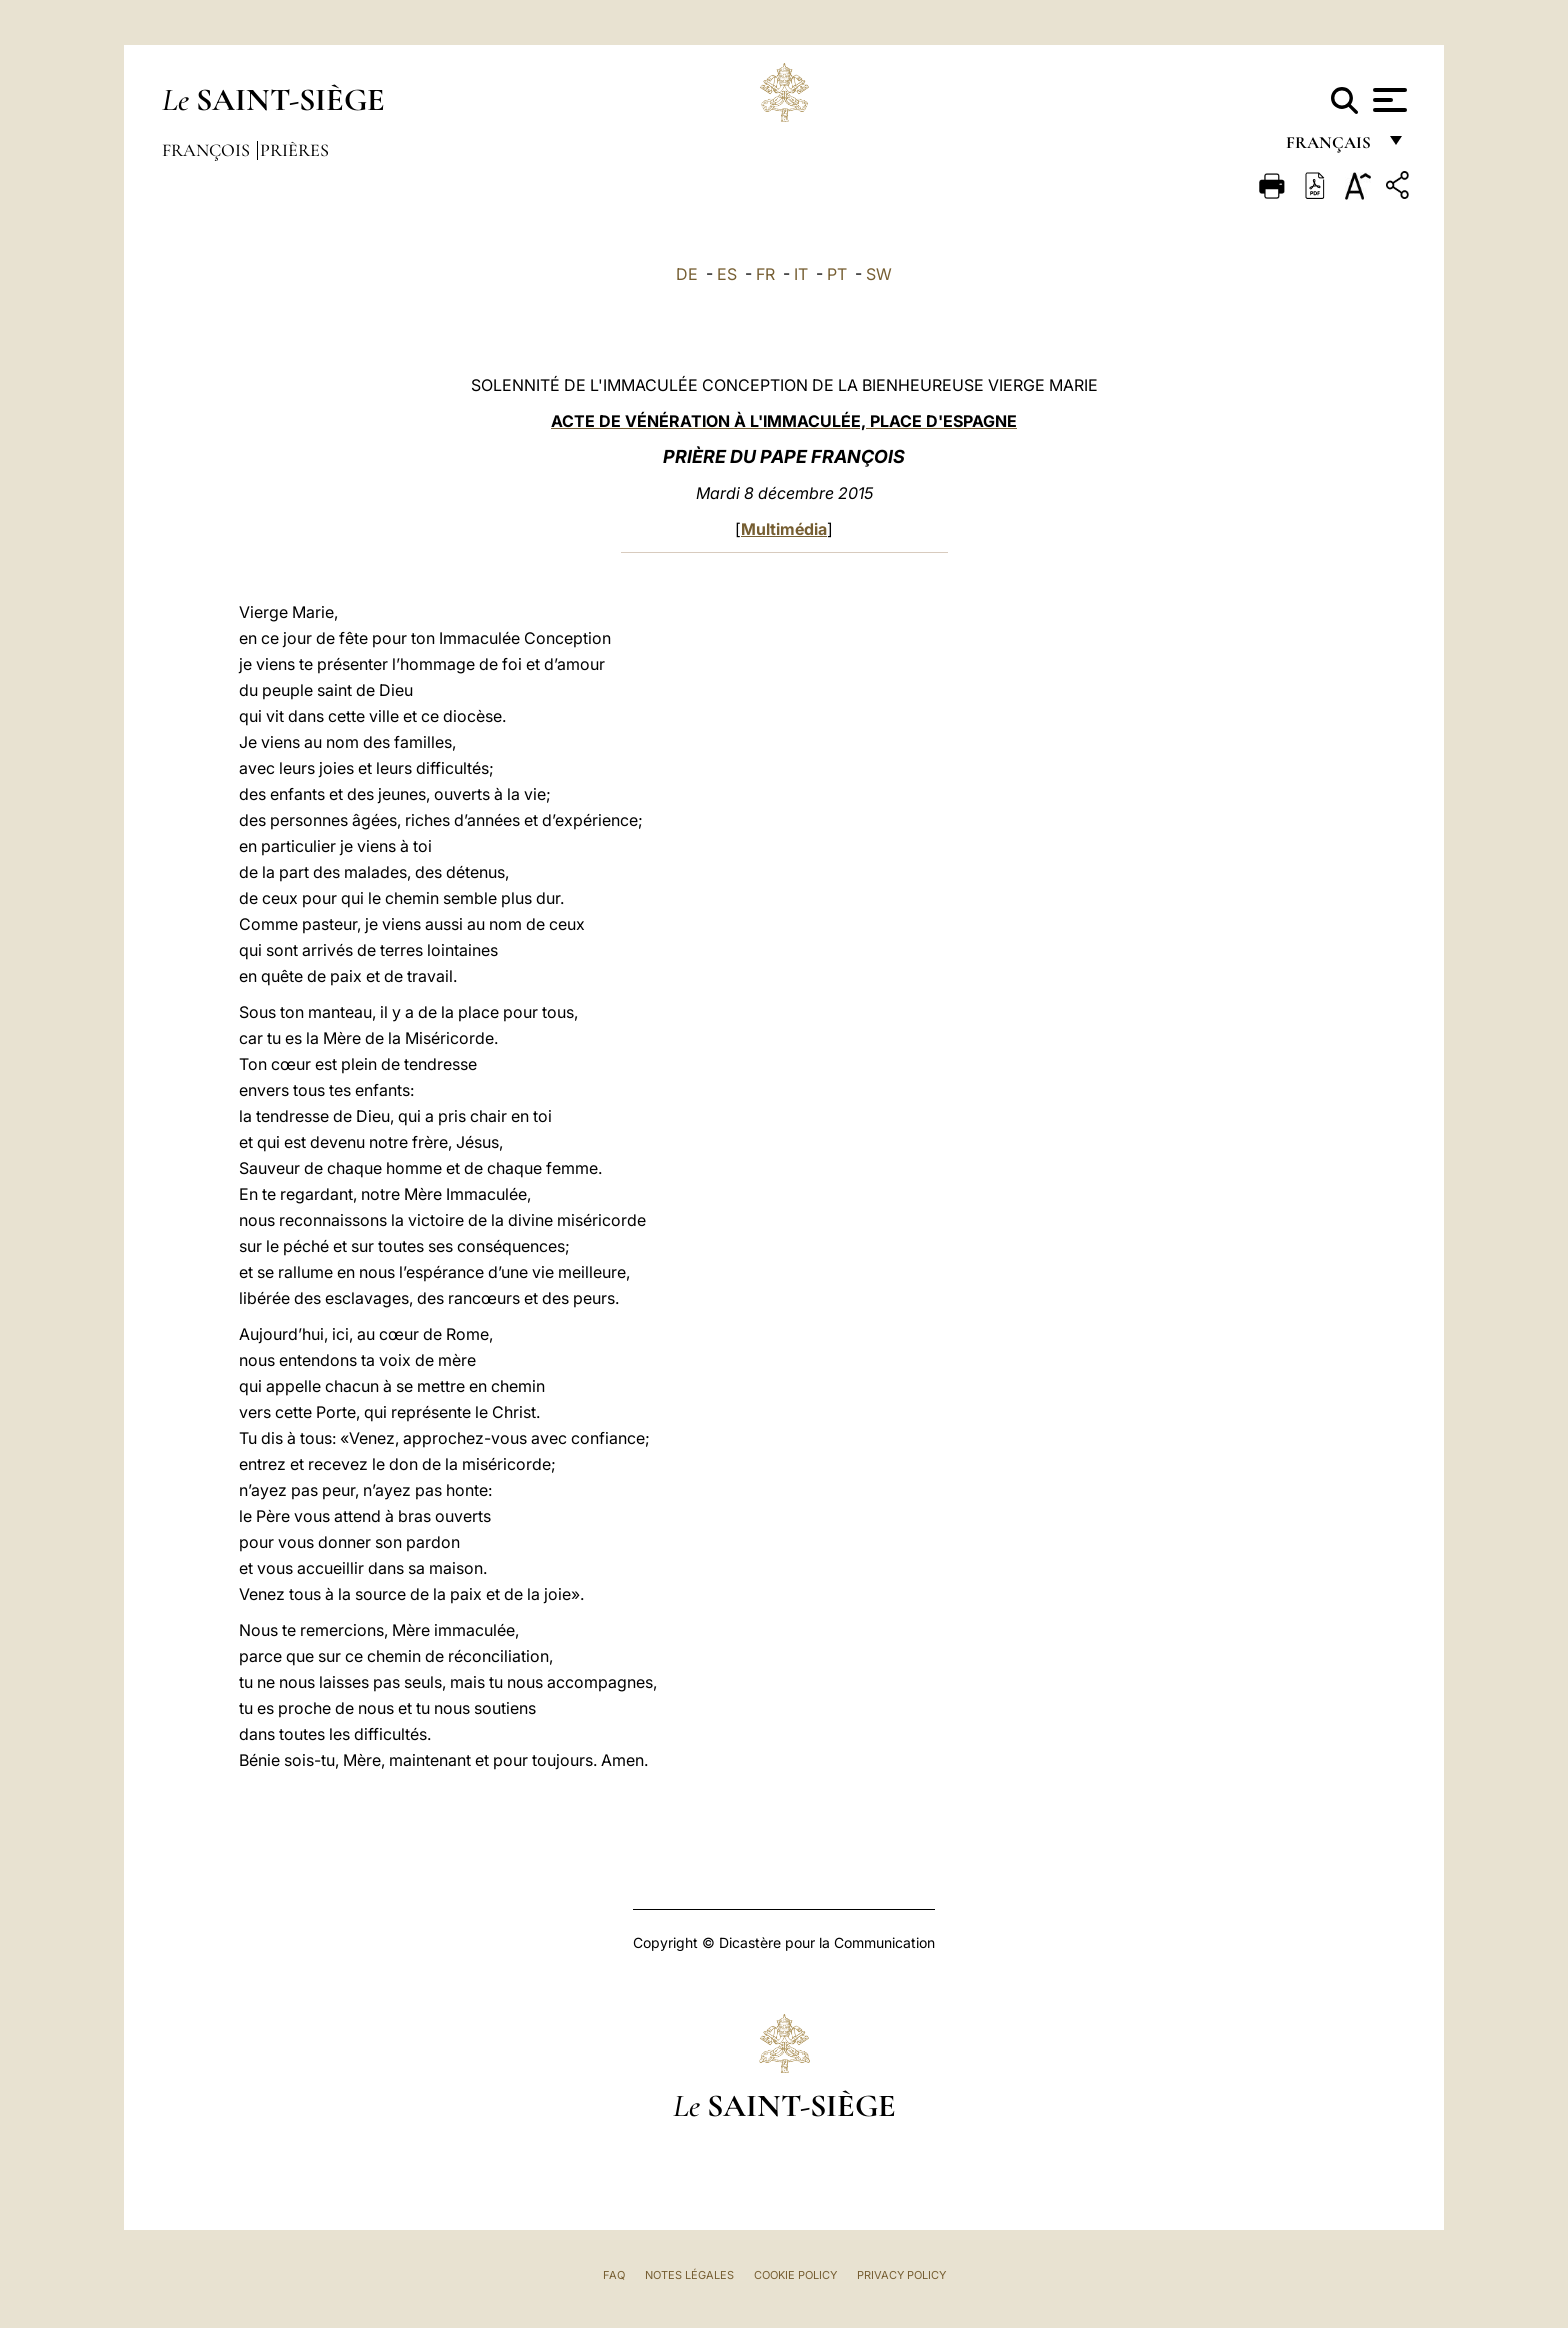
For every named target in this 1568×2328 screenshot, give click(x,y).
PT (837, 274)
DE (687, 274)
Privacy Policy (901, 2275)
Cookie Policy (795, 2275)
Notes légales (689, 2275)
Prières (294, 150)
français (1330, 147)
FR (765, 274)
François (208, 150)
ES (727, 274)
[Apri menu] (1387, 100)
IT (801, 274)
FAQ (614, 2275)
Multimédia (784, 529)
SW (879, 274)
